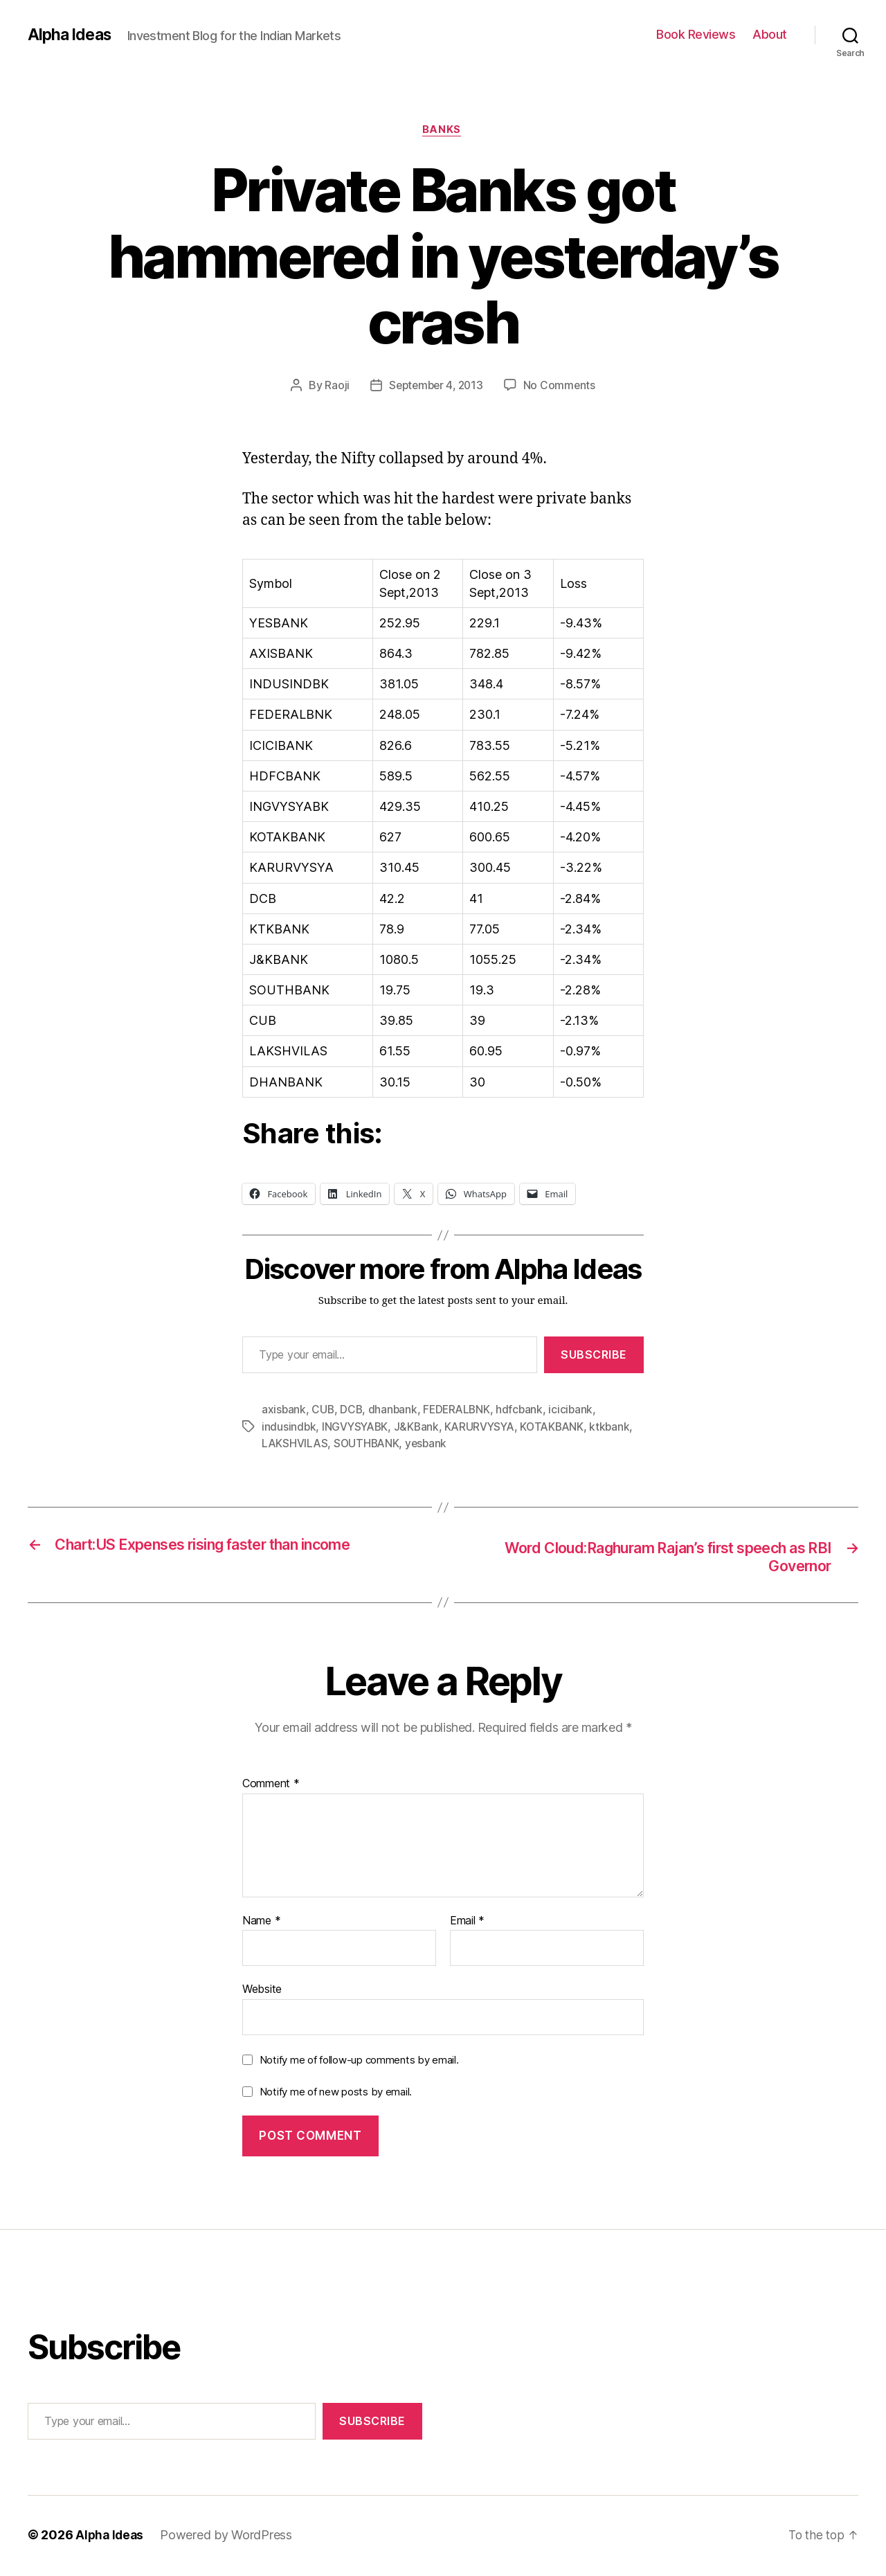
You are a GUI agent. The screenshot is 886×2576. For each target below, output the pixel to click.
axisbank (284, 1411)
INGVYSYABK (357, 1428)
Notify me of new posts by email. (336, 2093)
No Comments (561, 387)
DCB (352, 1411)
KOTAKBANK (560, 1428)
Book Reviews (695, 34)
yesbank (429, 1444)
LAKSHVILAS (295, 1444)
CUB (323, 1411)
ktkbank (619, 1428)
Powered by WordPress (229, 2537)
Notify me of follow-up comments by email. (359, 2061)
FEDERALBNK (460, 1411)
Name (261, 1923)
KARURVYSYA (485, 1428)
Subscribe (594, 1356)
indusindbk (289, 1428)
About (769, 34)
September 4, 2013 (435, 387)
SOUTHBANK (369, 1444)
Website (262, 1991)
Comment (271, 1786)
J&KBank (420, 1428)
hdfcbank (525, 1411)
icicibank (576, 1411)
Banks (443, 131)
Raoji (334, 387)
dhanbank (395, 1411)
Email (467, 1923)
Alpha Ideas (71, 34)
